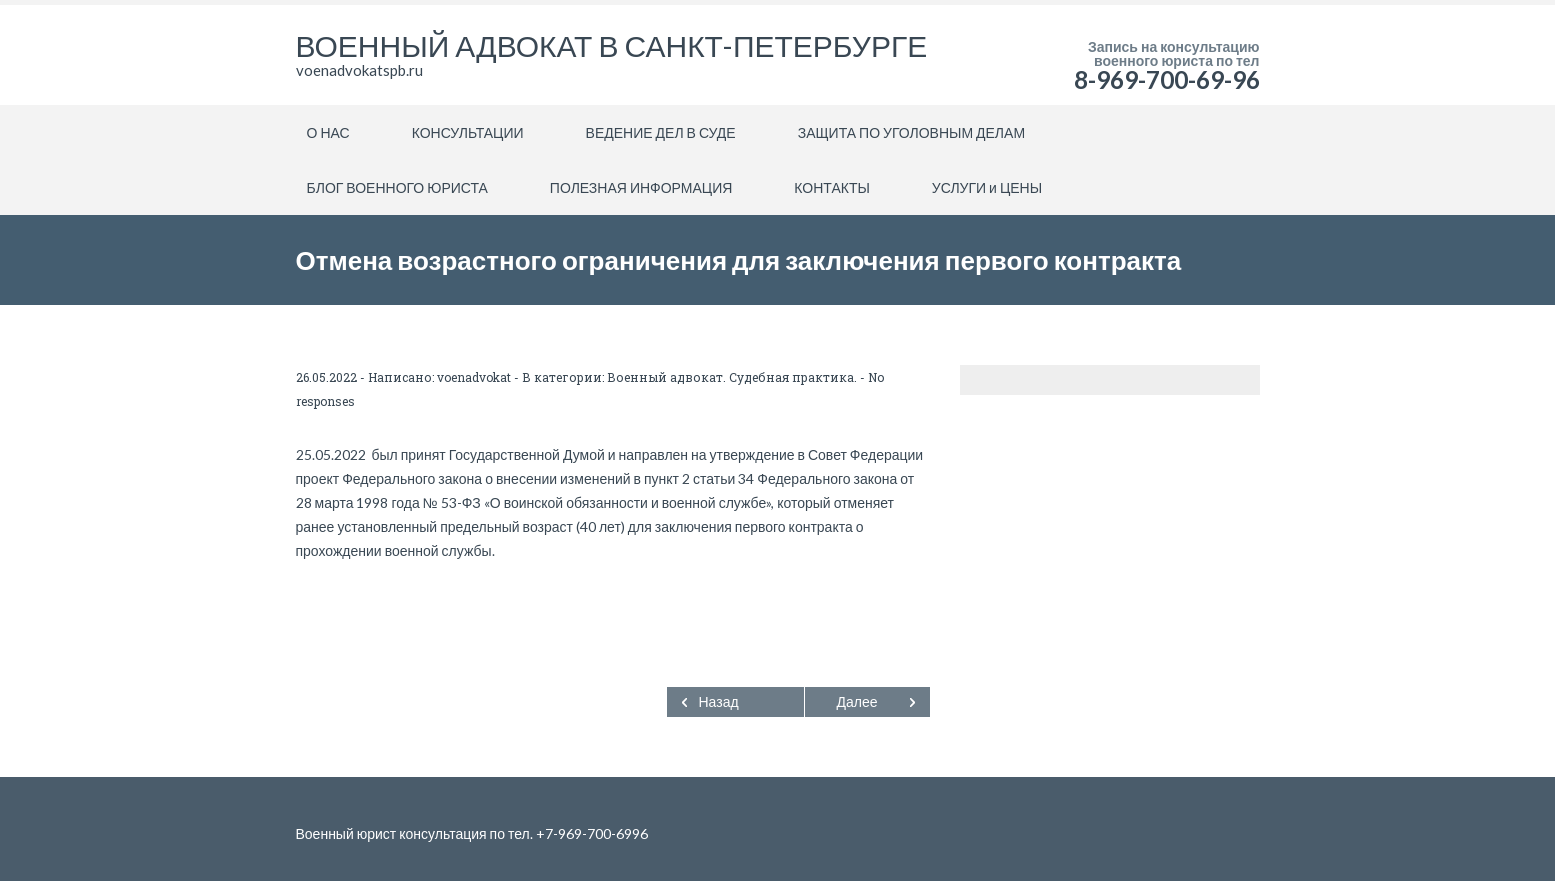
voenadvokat (474, 377)
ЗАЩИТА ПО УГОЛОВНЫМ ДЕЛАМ (911, 132)
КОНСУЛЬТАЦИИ (468, 132)
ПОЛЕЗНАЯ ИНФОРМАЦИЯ (641, 187)
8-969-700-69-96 (1167, 79)
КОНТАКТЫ (832, 187)
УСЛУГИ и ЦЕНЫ (987, 187)
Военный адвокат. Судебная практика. (732, 377)
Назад (719, 701)
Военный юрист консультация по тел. (416, 833)
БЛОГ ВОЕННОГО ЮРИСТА (397, 187)
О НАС (328, 132)
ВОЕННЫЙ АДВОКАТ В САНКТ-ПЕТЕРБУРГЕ (612, 45)
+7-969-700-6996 (592, 833)
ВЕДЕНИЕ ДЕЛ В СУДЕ (661, 132)
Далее (857, 701)
